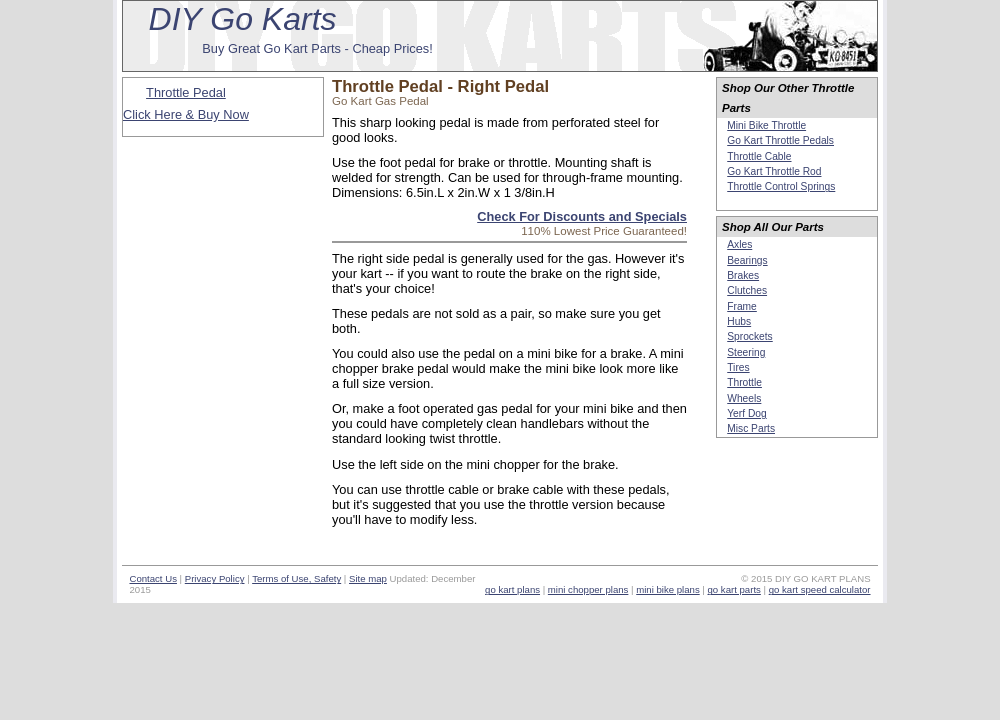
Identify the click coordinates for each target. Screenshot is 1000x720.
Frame (742, 306)
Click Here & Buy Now (186, 114)
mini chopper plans (588, 589)
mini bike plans (667, 589)
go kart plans (512, 589)
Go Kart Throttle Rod (774, 171)
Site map (368, 578)
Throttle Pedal (186, 92)
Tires (738, 367)
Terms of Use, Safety (296, 578)
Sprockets (750, 336)
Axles (739, 244)
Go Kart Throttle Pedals (780, 140)
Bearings (747, 260)
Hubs (739, 321)
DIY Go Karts (243, 19)
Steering (746, 352)
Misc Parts (751, 428)
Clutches (747, 290)
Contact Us (152, 578)
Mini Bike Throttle (766, 125)
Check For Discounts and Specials (582, 216)
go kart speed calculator (820, 589)
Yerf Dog (746, 413)
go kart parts (734, 589)
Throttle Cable (759, 156)
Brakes (743, 275)
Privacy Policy (215, 578)
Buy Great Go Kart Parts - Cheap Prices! (317, 48)
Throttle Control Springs (781, 186)
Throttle (744, 382)
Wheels (744, 398)
